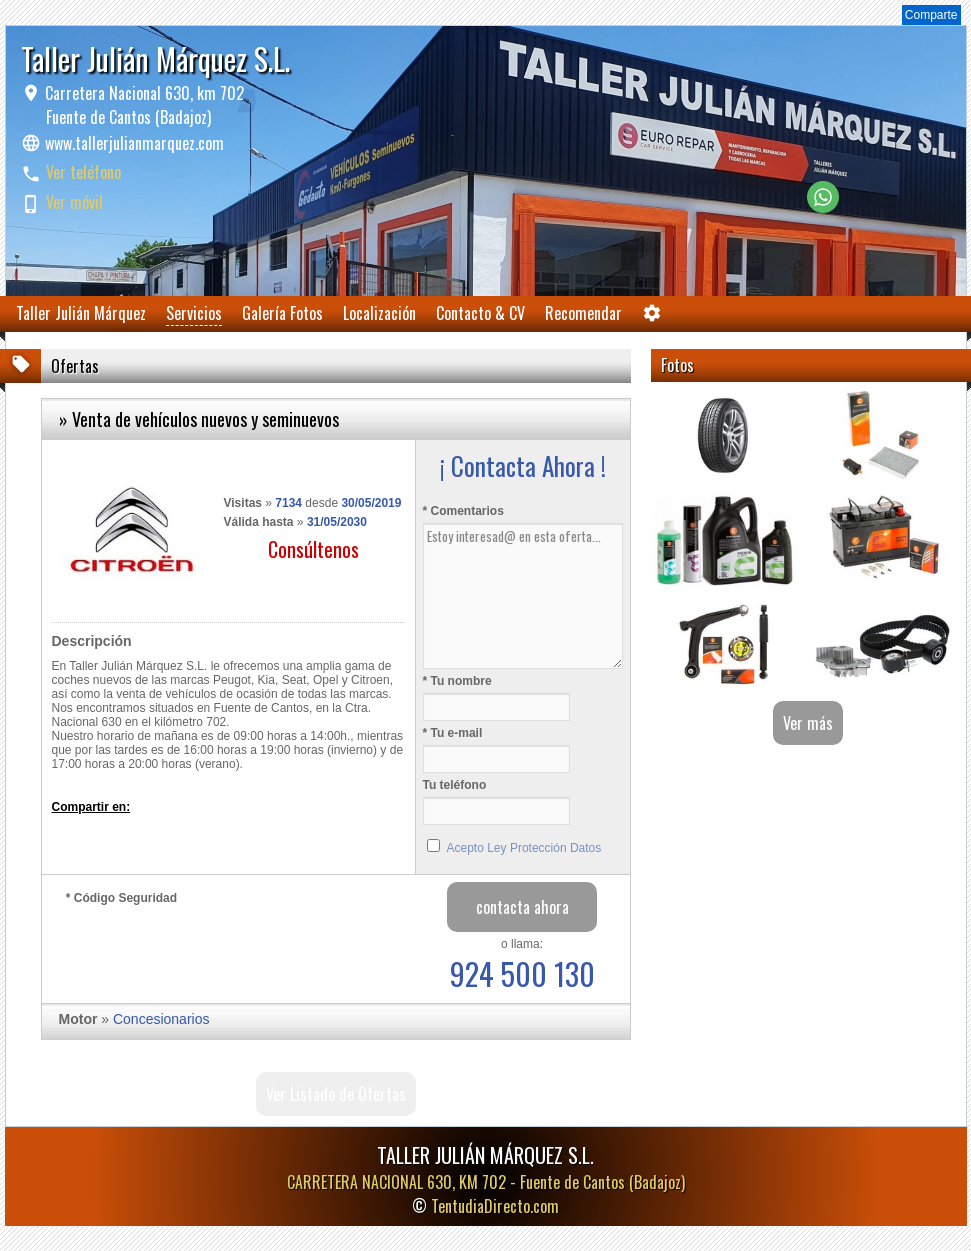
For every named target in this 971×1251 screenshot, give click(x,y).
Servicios (194, 313)
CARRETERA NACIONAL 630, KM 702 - (486, 1182)
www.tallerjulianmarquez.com (134, 143)
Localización (379, 313)
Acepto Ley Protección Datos (524, 848)
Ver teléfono (83, 172)
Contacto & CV (480, 313)
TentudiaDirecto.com (495, 1206)
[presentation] (218, 949)
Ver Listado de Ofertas (336, 1094)
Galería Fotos (282, 313)
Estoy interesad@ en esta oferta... (523, 596)
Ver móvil (74, 202)
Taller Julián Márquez (81, 313)
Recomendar (583, 313)
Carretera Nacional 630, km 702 (142, 105)
